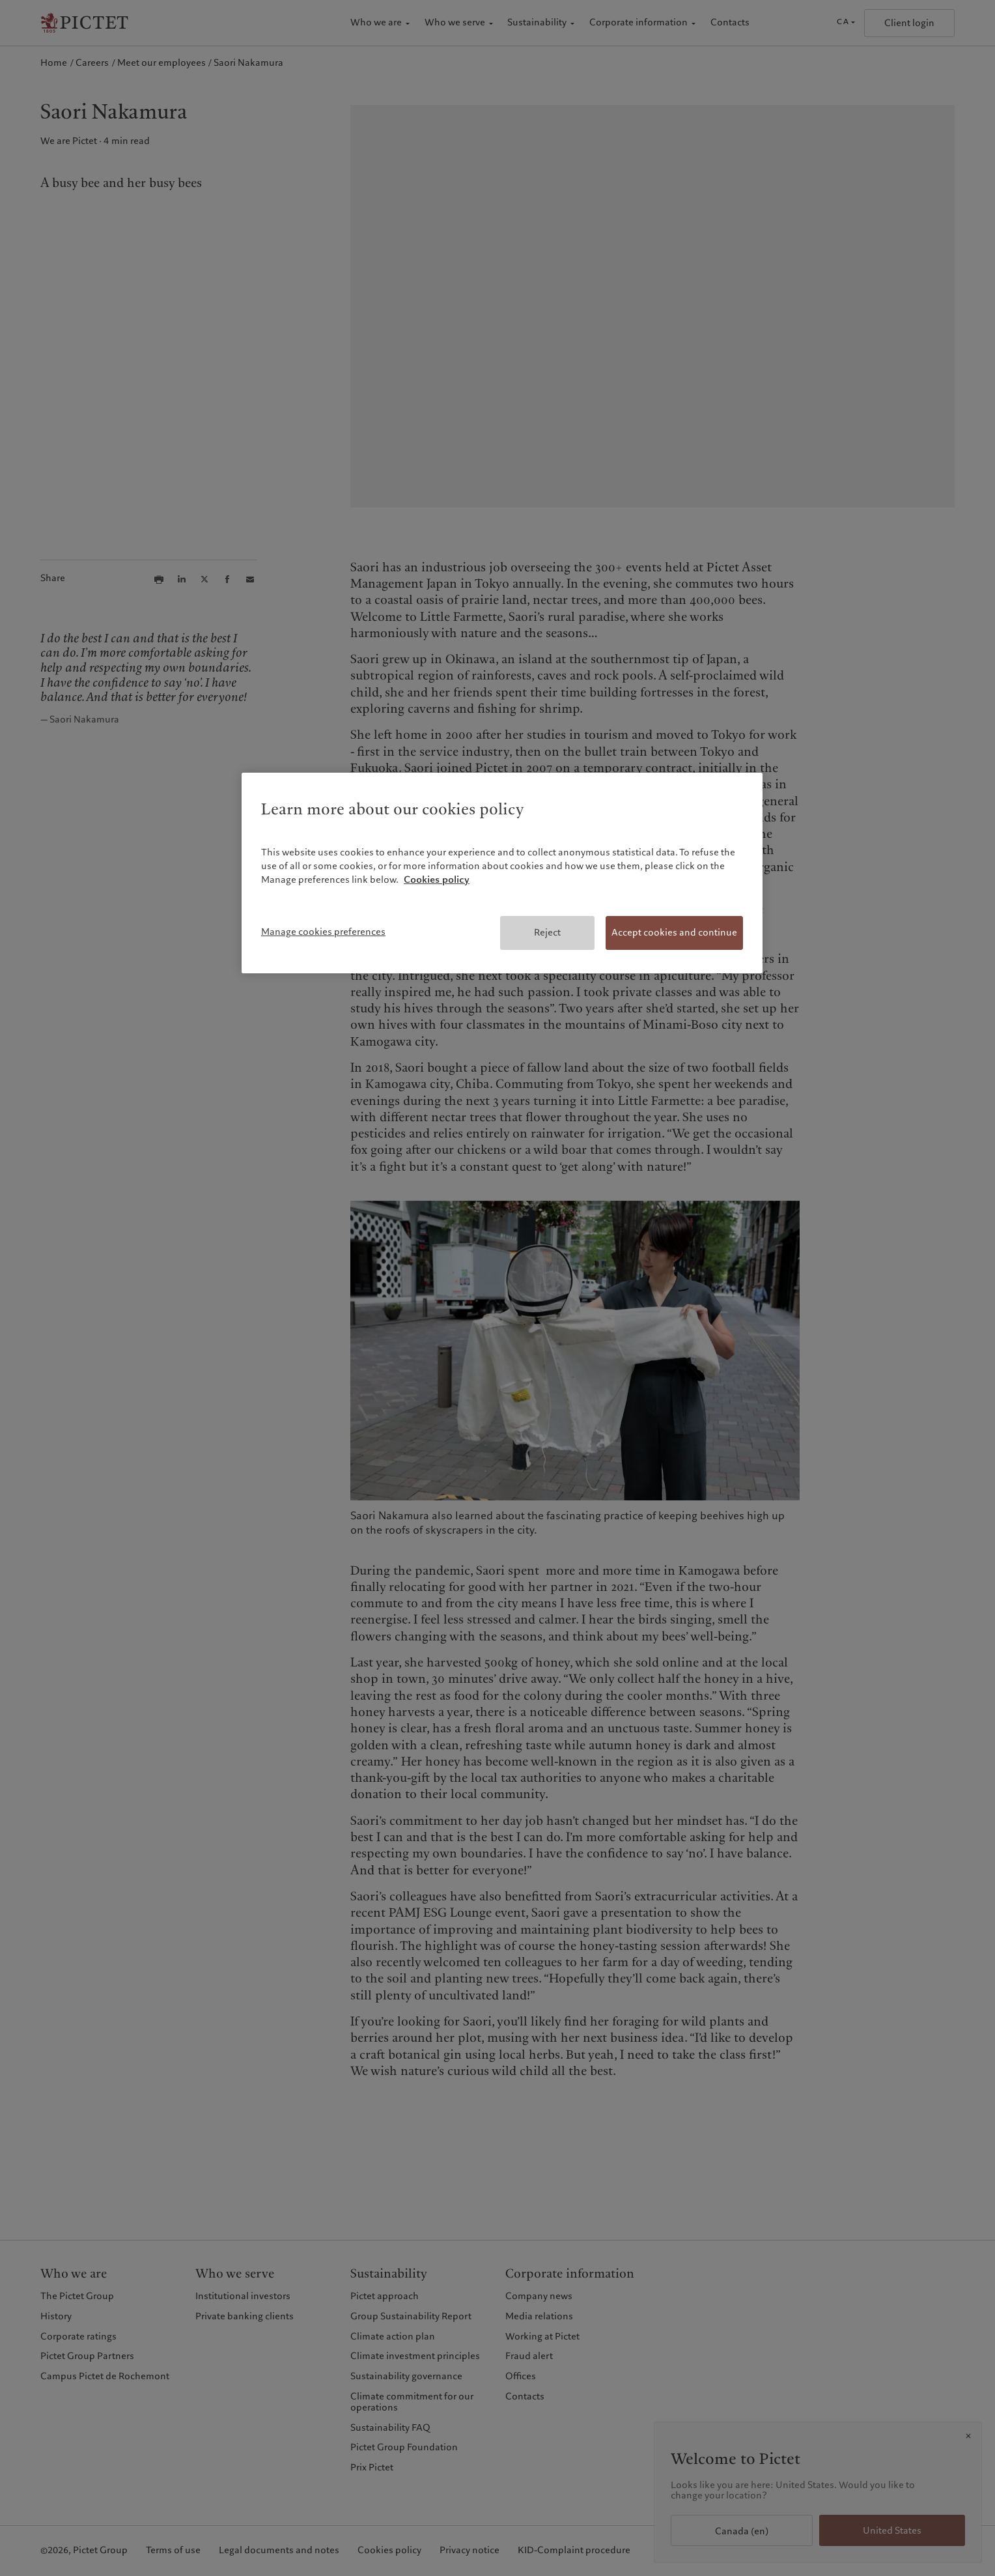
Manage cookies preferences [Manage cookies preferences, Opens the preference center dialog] (323, 931)
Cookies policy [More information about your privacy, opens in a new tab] (436, 879)
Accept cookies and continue (674, 932)
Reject (547, 932)
